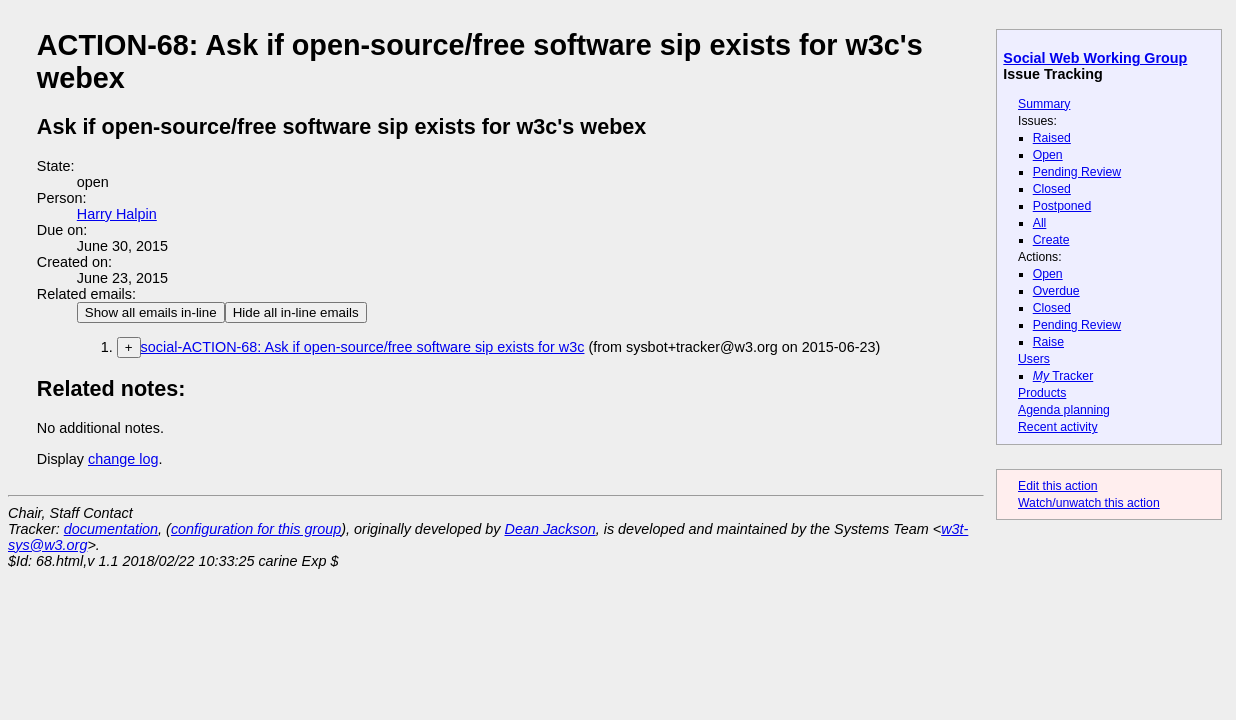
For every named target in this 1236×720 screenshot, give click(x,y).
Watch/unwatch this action (1089, 503)
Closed (1052, 189)
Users (1034, 359)
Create (1051, 240)
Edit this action (1058, 486)
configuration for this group (256, 529)
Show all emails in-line (151, 312)
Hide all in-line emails (296, 312)
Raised (1052, 138)
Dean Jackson (550, 529)
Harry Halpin (117, 214)
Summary (1044, 104)
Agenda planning (1064, 410)
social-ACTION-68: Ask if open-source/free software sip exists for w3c (363, 347)
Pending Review (1077, 172)
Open (1048, 155)
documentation (111, 529)
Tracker (1063, 376)
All (1040, 223)
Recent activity (1058, 427)
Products (1042, 393)
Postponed (1062, 206)
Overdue (1056, 291)
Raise (1048, 342)
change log (123, 459)
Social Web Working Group (1095, 58)
